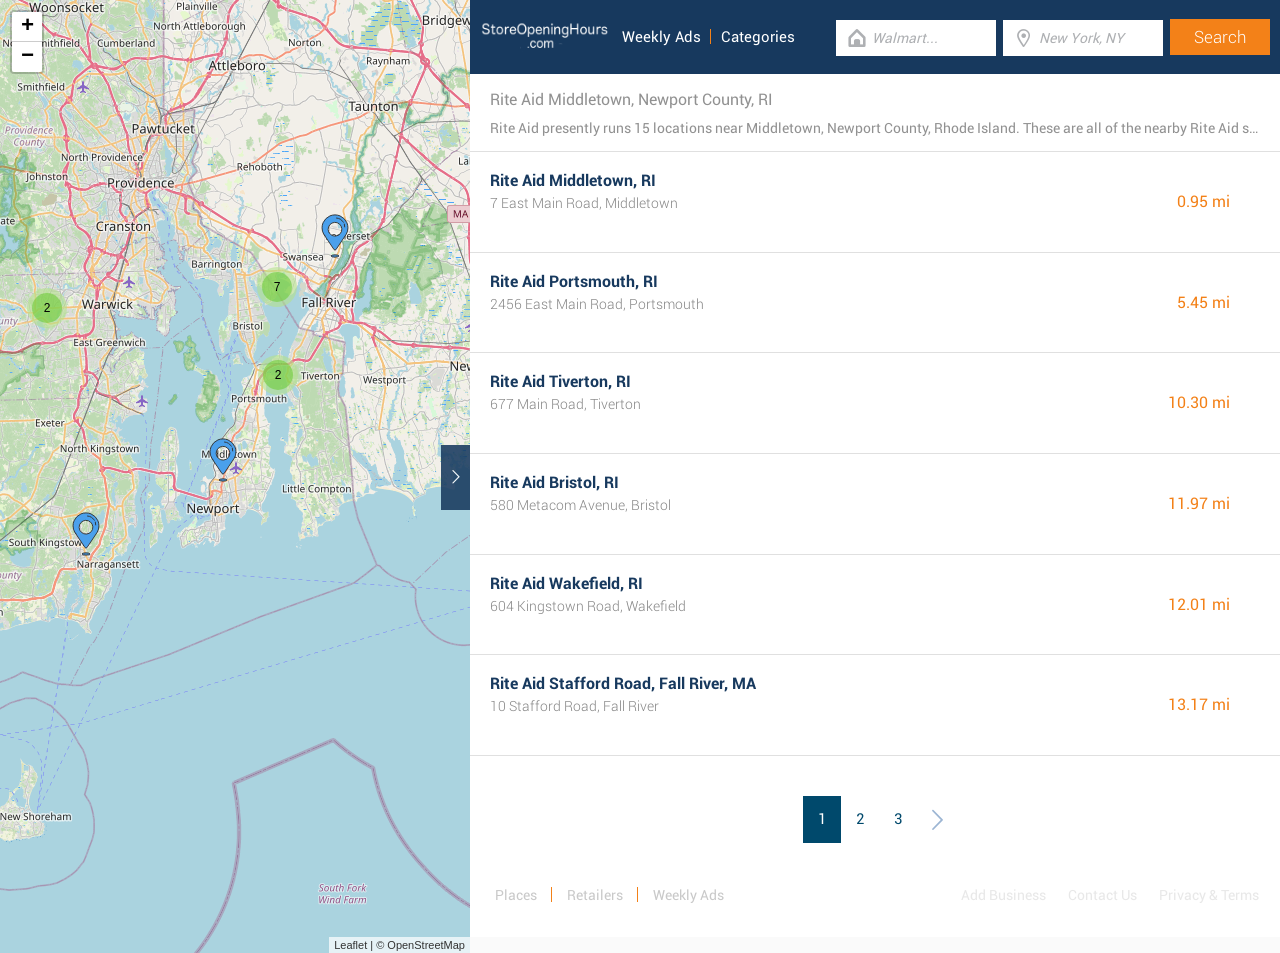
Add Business (1003, 895)
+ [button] (27, 27)
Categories (758, 37)
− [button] (27, 57)
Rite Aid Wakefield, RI (566, 583)
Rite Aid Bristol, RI (554, 482)
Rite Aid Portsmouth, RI (574, 281)
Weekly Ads (661, 37)
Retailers (595, 895)
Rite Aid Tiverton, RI (560, 381)
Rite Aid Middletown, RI (573, 180)
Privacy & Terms (1209, 895)
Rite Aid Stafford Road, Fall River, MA (623, 683)
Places (516, 895)
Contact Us (1102, 895)
